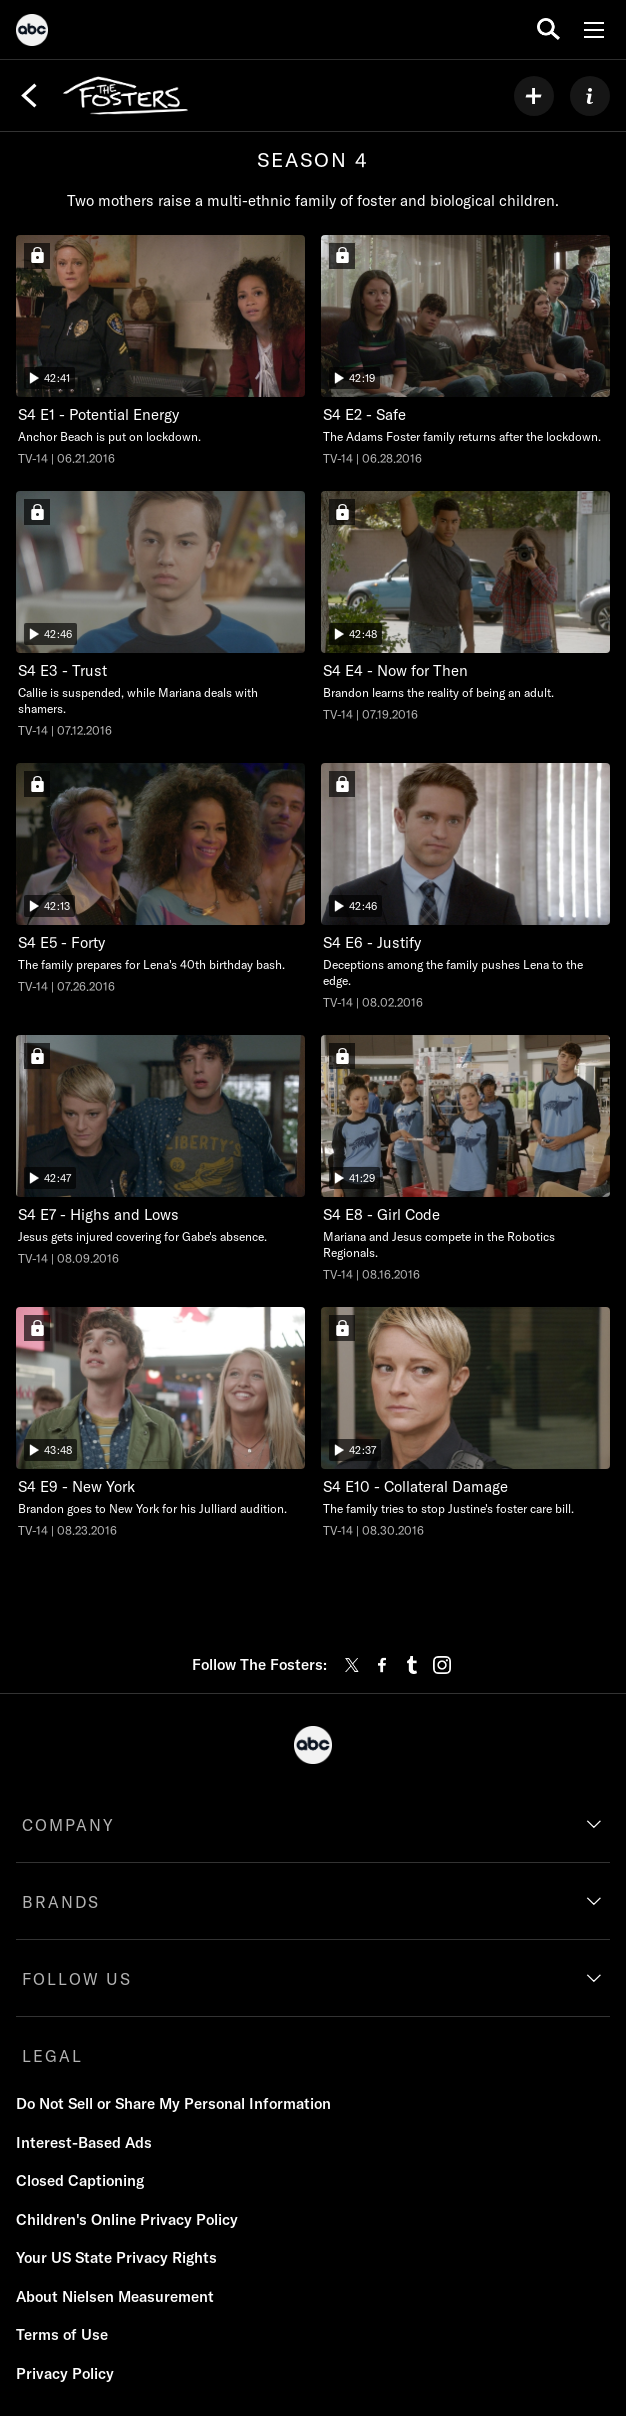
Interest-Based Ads (84, 2142)
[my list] (534, 96)
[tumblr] (412, 1665)
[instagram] (442, 1665)
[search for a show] (548, 29)
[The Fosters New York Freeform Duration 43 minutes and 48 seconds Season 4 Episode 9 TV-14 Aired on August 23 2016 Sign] (160, 1423)
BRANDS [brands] (61, 1902)
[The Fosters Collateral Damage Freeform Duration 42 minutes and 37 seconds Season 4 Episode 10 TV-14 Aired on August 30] (465, 1423)
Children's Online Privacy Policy (127, 2219)
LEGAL (52, 2056)
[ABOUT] (590, 96)
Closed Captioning (80, 2180)
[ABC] (32, 33)
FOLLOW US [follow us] (77, 1979)
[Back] (29, 96)
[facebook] (382, 1665)
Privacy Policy (65, 2373)
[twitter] (352, 1665)
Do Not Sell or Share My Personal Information (173, 2103)
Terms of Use (62, 2334)
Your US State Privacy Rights (116, 2257)
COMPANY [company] (68, 1825)
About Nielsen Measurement (115, 2296)
